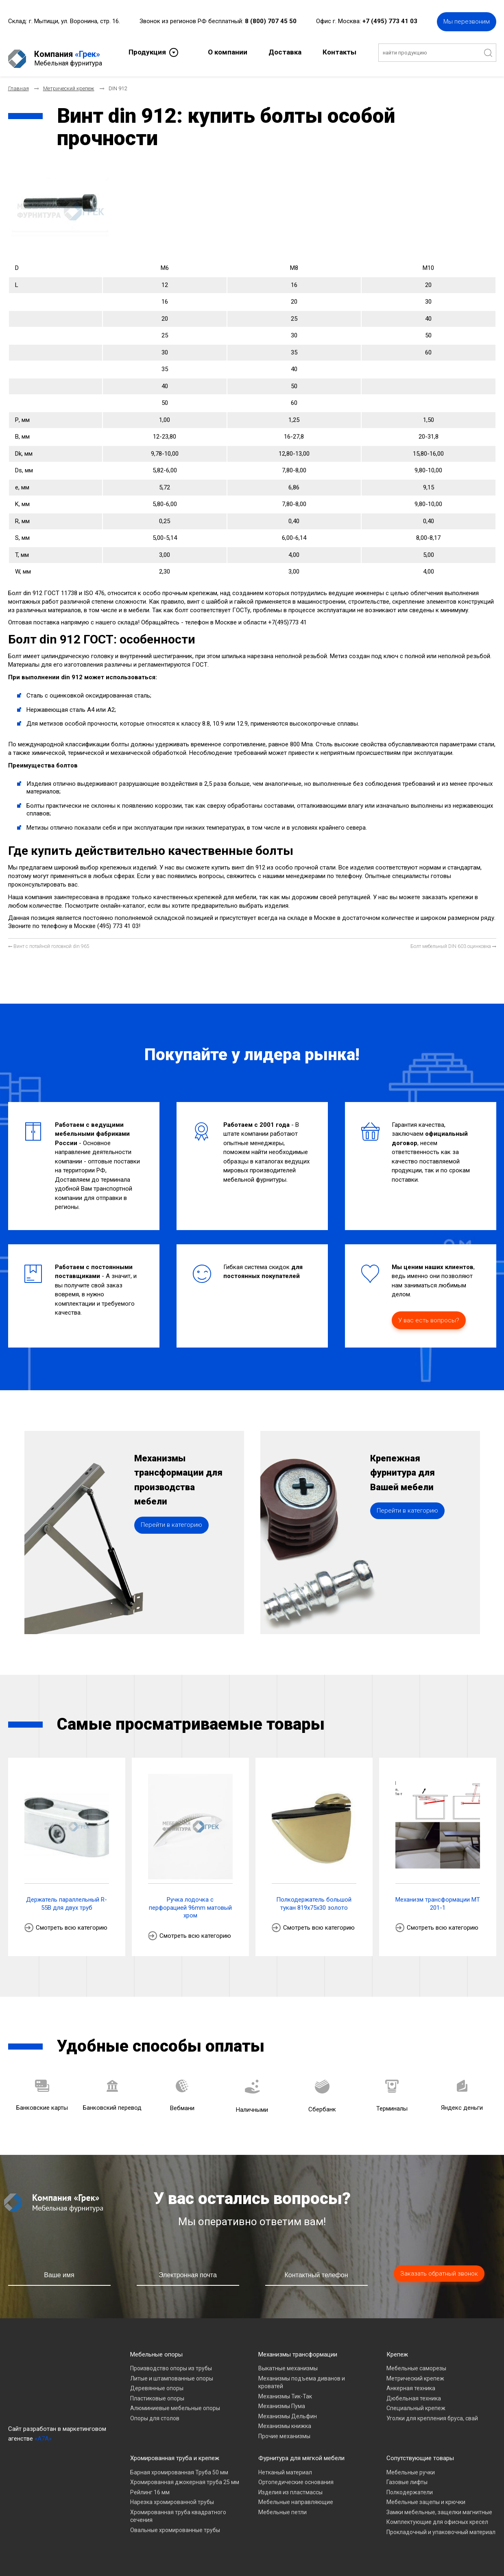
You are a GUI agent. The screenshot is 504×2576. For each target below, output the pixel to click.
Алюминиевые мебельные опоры (175, 2401)
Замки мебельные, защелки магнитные (439, 2505)
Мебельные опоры (156, 2347)
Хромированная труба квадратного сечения (178, 2509)
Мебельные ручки (410, 2465)
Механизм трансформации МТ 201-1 (437, 1896)
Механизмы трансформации (297, 2347)
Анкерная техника (410, 2381)
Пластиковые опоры (157, 2391)
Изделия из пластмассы (290, 2485)
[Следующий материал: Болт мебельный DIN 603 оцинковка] (453, 940)
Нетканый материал (285, 2465)
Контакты (339, 51)
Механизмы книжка (284, 2419)
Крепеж (397, 2347)
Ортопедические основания (296, 2475)
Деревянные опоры (156, 2381)
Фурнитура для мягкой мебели (301, 2451)
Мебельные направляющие (295, 2495)
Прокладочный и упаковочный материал (440, 2525)
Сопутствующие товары (420, 2451)
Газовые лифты (407, 2475)
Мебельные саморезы (416, 2361)
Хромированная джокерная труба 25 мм (184, 2475)
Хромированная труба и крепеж (174, 2451)
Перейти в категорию (171, 1542)
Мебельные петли (282, 2505)
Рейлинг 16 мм (150, 2485)
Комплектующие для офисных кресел (437, 2515)
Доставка (284, 51)
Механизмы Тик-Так (285, 2389)
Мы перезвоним (466, 20)
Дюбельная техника (413, 2391)
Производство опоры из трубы (171, 2361)
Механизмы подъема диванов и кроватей (301, 2375)
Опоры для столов (154, 2411)
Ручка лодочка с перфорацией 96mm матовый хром (190, 1900)
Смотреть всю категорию (71, 1920)
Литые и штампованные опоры (171, 2371)
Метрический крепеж (415, 2371)
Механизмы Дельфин (287, 2409)
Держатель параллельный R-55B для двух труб (66, 1896)
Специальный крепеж (415, 2401)
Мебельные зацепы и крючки (425, 2495)
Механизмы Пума (281, 2399)
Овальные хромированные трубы (175, 2523)
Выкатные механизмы (288, 2361)
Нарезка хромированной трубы (172, 2495)
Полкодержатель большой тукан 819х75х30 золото (313, 1896)
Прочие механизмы (284, 2429)
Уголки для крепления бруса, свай (432, 2411)
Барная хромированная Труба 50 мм (179, 2465)
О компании (227, 51)
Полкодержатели (409, 2485)
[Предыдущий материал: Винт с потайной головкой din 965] (48, 940)
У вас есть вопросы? (428, 1313)
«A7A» (43, 2431)
